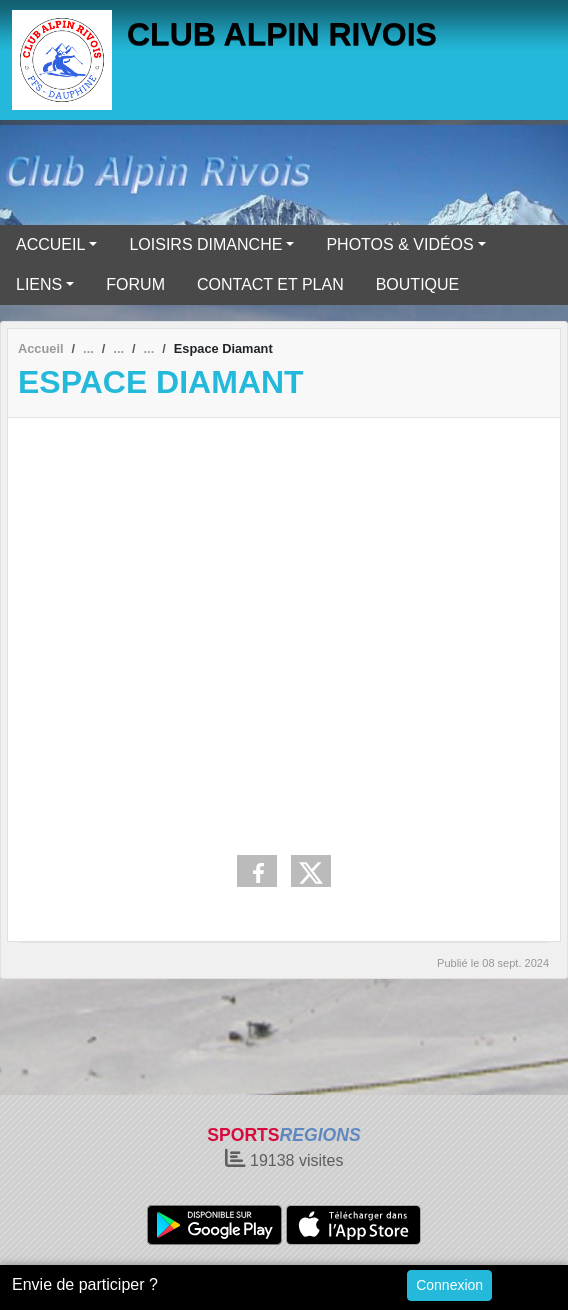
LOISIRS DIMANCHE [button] (205, 244)
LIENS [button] (39, 284)
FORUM (135, 284)
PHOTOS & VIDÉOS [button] (399, 244)
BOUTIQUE (418, 284)
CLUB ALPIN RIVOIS (282, 34)
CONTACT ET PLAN (270, 284)
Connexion (449, 1285)
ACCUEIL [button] (50, 244)
